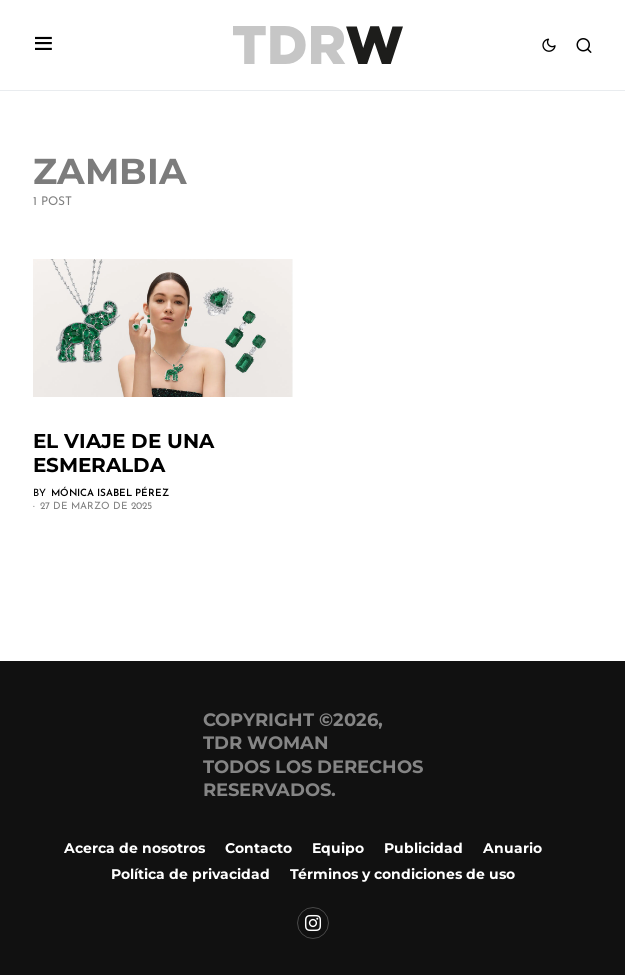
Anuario (512, 848)
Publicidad (423, 848)
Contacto (258, 848)
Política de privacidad (190, 874)
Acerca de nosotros (134, 848)
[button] (43, 45)
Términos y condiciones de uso (402, 874)
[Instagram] (313, 923)
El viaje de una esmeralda (123, 453)
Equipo (338, 848)
